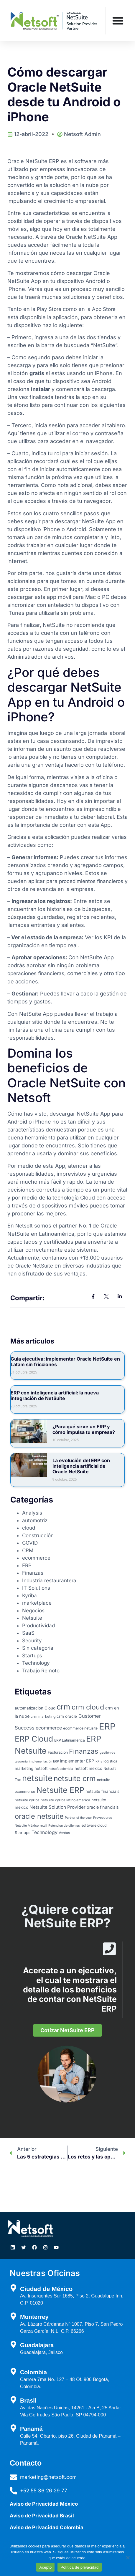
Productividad (38, 1626)
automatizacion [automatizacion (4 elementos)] (29, 1708)
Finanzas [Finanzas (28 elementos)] (83, 1751)
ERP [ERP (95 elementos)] (107, 1726)
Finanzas (32, 1573)
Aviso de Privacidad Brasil (42, 2516)
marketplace (37, 1603)
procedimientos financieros (91, 881)
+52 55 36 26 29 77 (43, 2491)
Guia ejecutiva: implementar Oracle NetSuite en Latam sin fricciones (65, 1361)
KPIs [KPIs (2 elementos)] (99, 1761)
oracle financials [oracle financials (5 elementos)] (103, 1807)
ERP (27, 1565)
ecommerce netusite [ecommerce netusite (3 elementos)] (80, 1728)
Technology (36, 1663)
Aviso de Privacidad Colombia (46, 2527)
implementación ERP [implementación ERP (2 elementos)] (44, 1761)
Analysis (32, 1513)
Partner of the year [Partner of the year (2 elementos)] (78, 1818)
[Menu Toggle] (118, 20)
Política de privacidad (79, 2567)
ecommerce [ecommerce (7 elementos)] (49, 1728)
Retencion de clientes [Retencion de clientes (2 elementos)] (64, 1826)
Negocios (33, 1610)
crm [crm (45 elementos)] (63, 1706)
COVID (30, 1543)
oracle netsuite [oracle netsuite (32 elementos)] (39, 1816)
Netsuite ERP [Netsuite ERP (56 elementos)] (60, 1790)
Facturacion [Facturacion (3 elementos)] (58, 1752)
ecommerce (36, 1558)
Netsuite (32, 1618)
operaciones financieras (35, 973)
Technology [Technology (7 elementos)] (44, 1832)
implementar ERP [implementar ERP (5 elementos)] (77, 1760)
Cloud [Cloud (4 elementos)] (50, 1708)
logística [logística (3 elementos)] (110, 1761)
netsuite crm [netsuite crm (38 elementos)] (75, 1778)
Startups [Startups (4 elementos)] (22, 1832)
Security (32, 1641)
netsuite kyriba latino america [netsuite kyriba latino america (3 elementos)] (65, 1800)
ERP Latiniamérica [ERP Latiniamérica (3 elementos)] (69, 1740)
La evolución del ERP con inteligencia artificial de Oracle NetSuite (81, 1466)
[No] (128, 2557)
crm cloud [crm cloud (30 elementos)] (88, 1707)
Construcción (38, 1535)
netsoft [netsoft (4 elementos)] (40, 1768)
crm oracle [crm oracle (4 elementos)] (67, 1716)
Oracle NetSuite (34, 1266)
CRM (27, 1550)
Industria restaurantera (49, 1580)
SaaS (28, 1633)
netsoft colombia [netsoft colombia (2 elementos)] (61, 1769)
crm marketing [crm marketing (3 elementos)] (43, 1716)
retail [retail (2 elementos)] (43, 1826)
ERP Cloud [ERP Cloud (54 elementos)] (34, 1738)
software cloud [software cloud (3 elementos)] (93, 1825)
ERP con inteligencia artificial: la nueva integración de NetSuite (55, 1395)
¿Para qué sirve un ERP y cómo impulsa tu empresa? (83, 1429)
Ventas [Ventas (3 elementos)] (64, 1832)
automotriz (34, 1520)
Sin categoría (37, 1648)
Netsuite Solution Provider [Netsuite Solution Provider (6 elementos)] (57, 1807)
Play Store (49, 309)
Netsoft (24, 1226)
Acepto (45, 2567)
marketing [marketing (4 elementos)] (24, 1768)
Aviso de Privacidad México (44, 2504)
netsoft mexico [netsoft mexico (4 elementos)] (88, 1768)
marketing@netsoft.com (48, 2477)
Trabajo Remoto (41, 1671)
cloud (28, 1528)
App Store (104, 309)
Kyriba (29, 1595)
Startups (32, 1656)
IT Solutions (36, 1588)
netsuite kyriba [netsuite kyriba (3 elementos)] (27, 1800)
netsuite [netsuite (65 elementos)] (37, 1778)
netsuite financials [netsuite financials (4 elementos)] (102, 1791)
